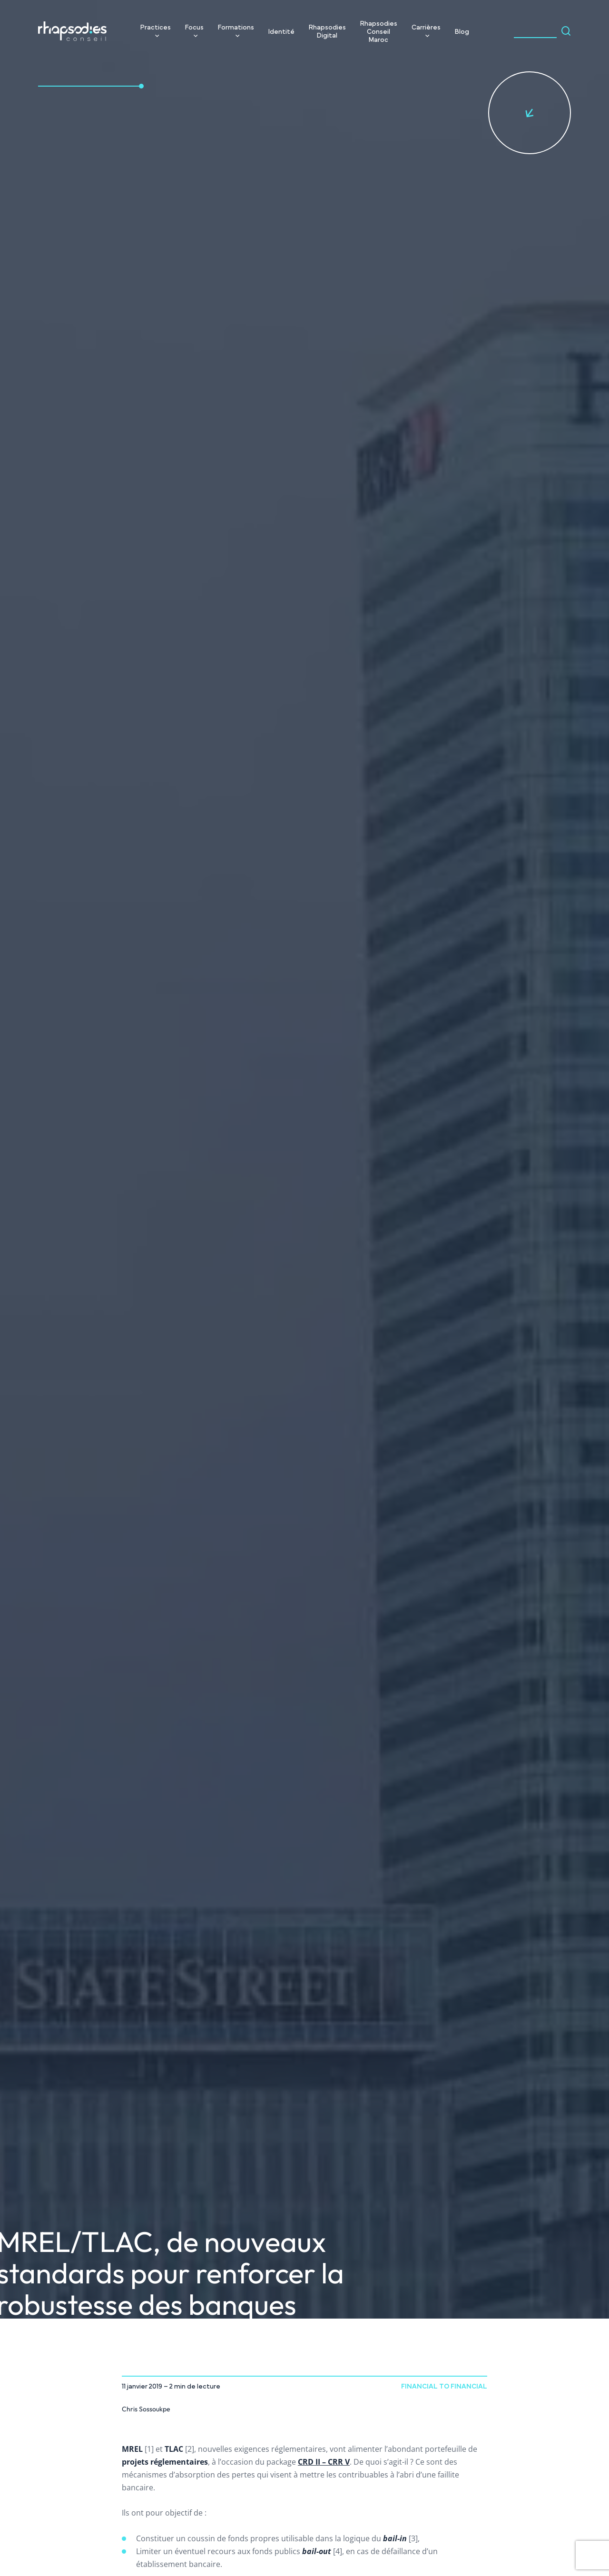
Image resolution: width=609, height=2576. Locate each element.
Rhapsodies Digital (327, 30)
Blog (462, 31)
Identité (281, 31)
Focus (194, 26)
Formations (236, 26)
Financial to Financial (444, 2385)
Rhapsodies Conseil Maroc (378, 31)
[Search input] (535, 31)
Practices (155, 26)
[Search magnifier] (566, 31)
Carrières (426, 26)
